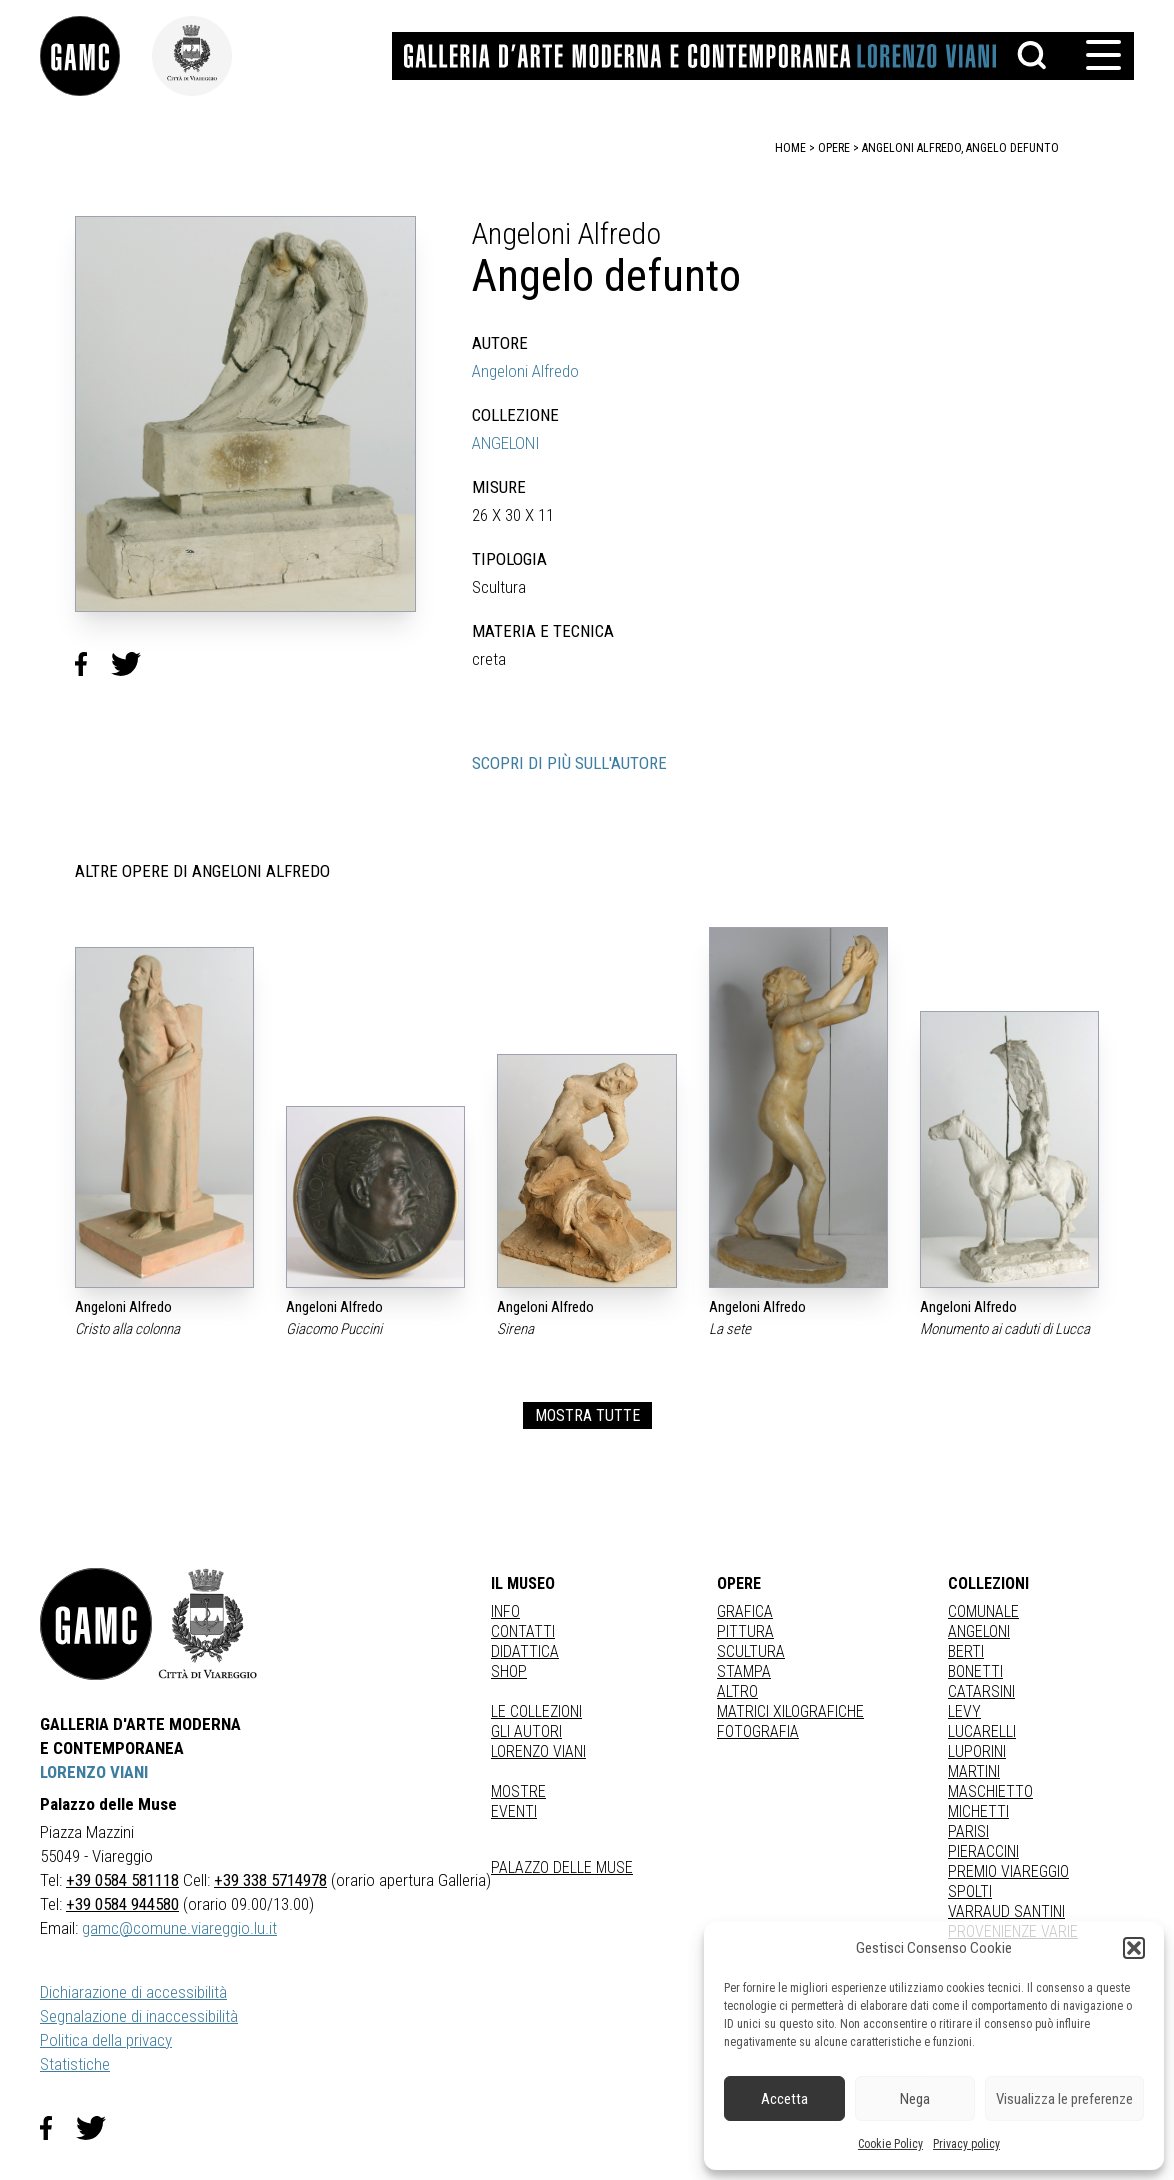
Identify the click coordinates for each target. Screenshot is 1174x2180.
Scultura (751, 1651)
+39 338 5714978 (270, 1880)
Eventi (514, 1811)
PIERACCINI (983, 1851)
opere (834, 148)
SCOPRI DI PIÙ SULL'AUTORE (569, 763)
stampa (744, 1671)
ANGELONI (506, 443)
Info (505, 1611)
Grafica (745, 1611)
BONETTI (975, 1671)
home (790, 148)
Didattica (525, 1651)
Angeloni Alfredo (525, 371)
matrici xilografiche (790, 1711)
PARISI (968, 1831)
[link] (96, 56)
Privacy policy (966, 2144)
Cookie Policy (890, 2144)
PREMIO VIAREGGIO (1008, 1871)
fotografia (758, 1731)
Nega (915, 2099)
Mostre (518, 1791)
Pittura (745, 1631)
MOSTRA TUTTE (587, 1415)
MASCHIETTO (990, 1791)
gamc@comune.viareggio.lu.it (179, 1928)
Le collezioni (536, 1711)
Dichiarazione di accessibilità (133, 1992)
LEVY (964, 1711)
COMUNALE (983, 1611)
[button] (1134, 1948)
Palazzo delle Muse (562, 1867)
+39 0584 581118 (122, 1880)
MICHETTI (978, 1811)
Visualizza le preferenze (1064, 2099)
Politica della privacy (106, 2040)
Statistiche (75, 2064)
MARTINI (974, 1771)
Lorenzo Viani (538, 1751)
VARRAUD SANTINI (1006, 1911)
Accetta (784, 2099)
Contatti (523, 1631)
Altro (737, 1691)
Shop (509, 1671)
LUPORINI (977, 1751)
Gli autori (526, 1731)
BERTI (966, 1651)
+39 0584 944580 (122, 1904)
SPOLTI (970, 1891)
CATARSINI (981, 1691)
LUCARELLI (982, 1731)
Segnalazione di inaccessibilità (139, 2016)
